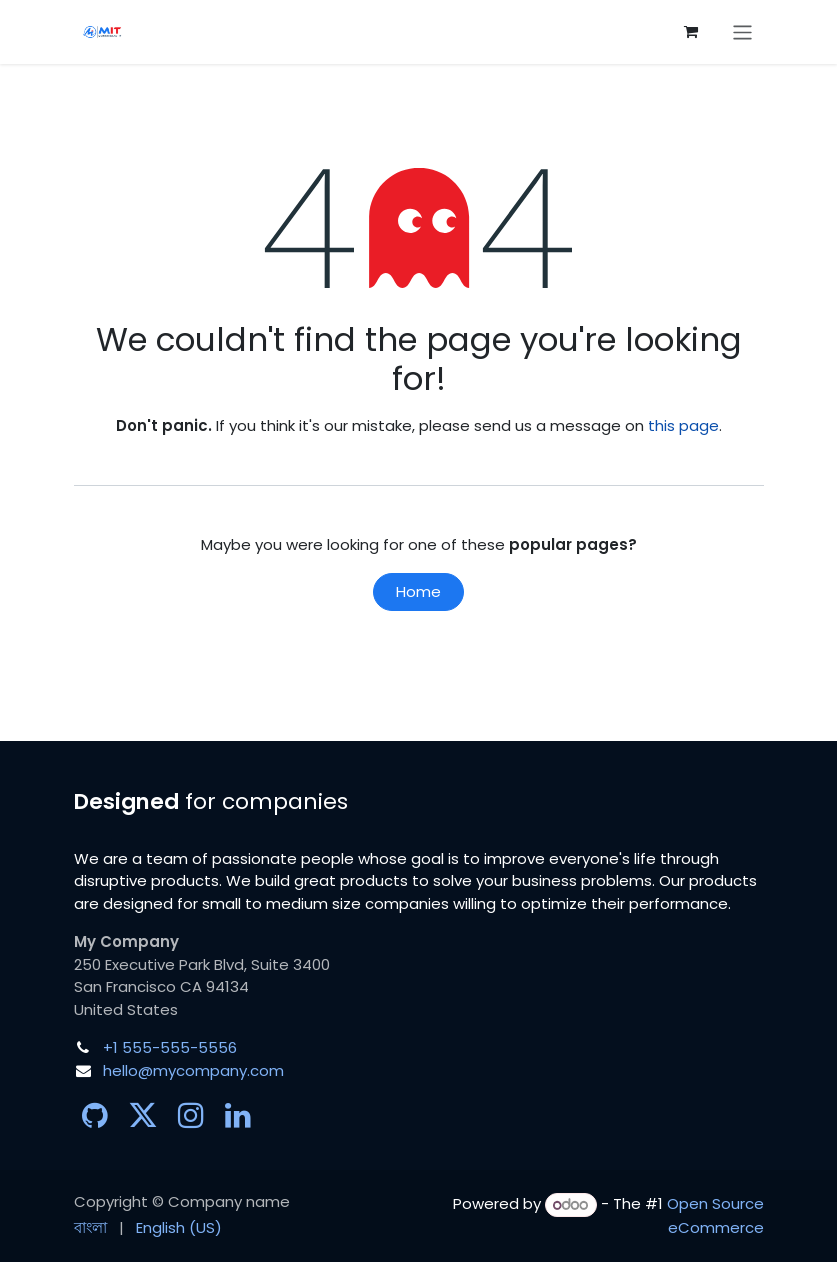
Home (418, 591)
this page (683, 425)
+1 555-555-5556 (170, 1047)
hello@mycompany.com (193, 1070)
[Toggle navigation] (742, 31)
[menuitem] (90, 1228)
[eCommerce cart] (691, 32)
